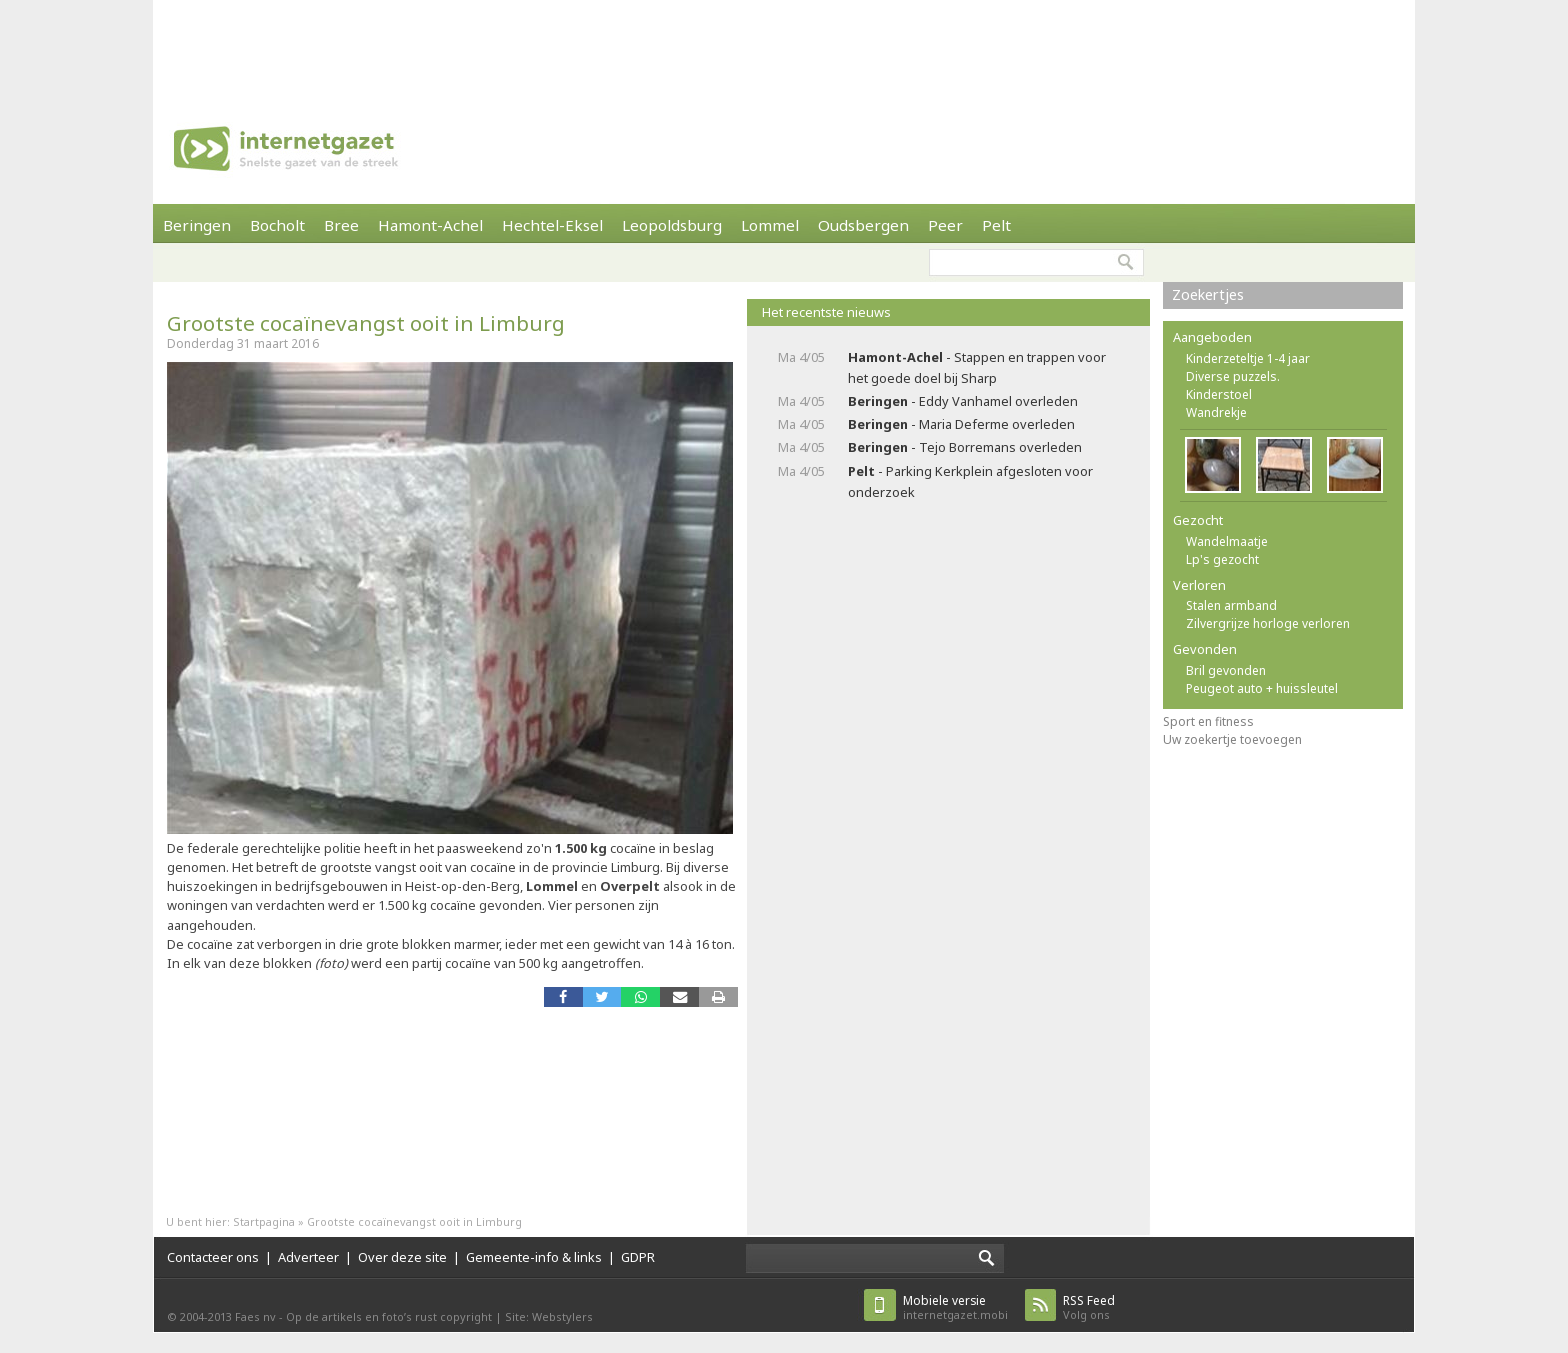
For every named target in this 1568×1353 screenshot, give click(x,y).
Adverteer (308, 1257)
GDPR (638, 1257)
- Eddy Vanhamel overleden (963, 401)
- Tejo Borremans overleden (965, 447)
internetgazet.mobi (955, 1307)
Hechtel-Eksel (552, 225)
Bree (341, 225)
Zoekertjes (1208, 294)
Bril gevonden (1226, 670)
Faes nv (255, 1316)
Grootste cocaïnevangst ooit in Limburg (366, 323)
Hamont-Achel (430, 225)
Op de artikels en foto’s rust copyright (389, 1316)
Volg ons (1089, 1307)
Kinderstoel (1219, 394)
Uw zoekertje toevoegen (1232, 739)
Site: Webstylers (549, 1316)
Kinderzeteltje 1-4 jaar (1248, 358)
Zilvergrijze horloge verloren (1268, 623)
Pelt (996, 225)
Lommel (770, 225)
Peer (945, 225)
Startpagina (264, 1221)
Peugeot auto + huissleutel (1262, 688)
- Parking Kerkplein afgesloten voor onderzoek (970, 481)
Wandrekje (1216, 412)
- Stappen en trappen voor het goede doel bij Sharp (977, 367)
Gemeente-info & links (534, 1257)
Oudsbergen (863, 225)
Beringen (197, 225)
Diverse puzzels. (1233, 376)
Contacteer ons (213, 1257)
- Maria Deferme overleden (961, 424)
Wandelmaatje (1227, 541)
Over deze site (402, 1257)
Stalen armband (1231, 605)
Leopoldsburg (672, 225)
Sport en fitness (1208, 721)
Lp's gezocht (1222, 559)
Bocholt (277, 225)
